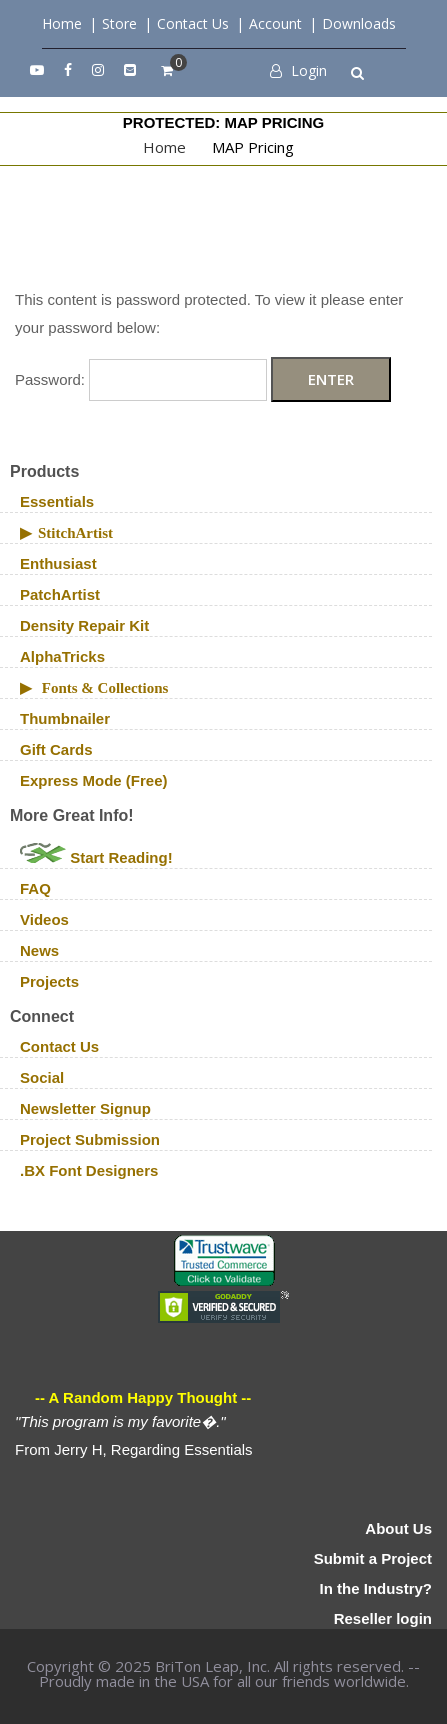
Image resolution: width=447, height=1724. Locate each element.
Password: (141, 379)
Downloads (359, 23)
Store (119, 23)
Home (62, 23)
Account (275, 23)
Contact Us (193, 23)
